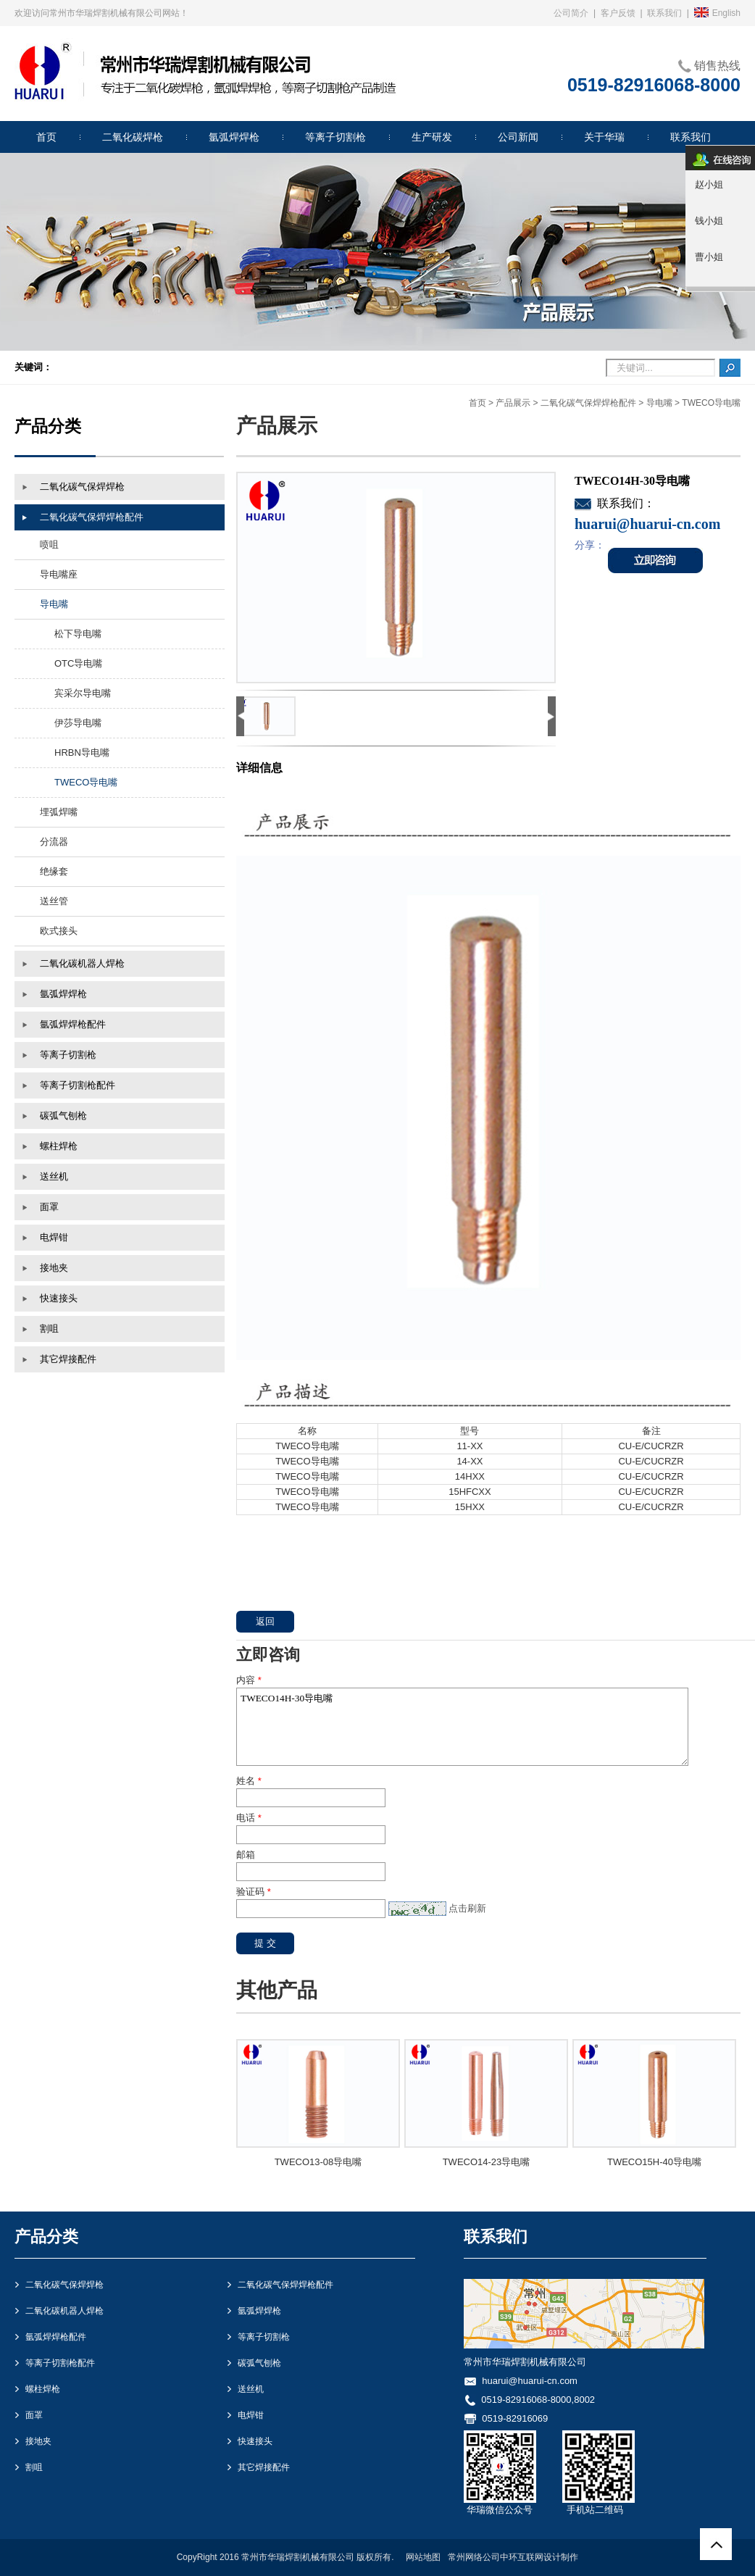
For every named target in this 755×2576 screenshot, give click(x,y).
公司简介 (571, 13)
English (717, 13)
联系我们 (664, 13)
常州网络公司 (474, 2557)
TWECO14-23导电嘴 (486, 2161)
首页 (477, 403)
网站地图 (423, 2557)
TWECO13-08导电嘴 (318, 2161)
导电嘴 (659, 403)
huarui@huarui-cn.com (529, 2380)
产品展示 (513, 403)
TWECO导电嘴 (711, 403)
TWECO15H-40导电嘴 (654, 2161)
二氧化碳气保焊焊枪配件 (588, 403)
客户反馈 (618, 13)
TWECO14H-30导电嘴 (462, 1727)
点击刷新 (467, 1908)
